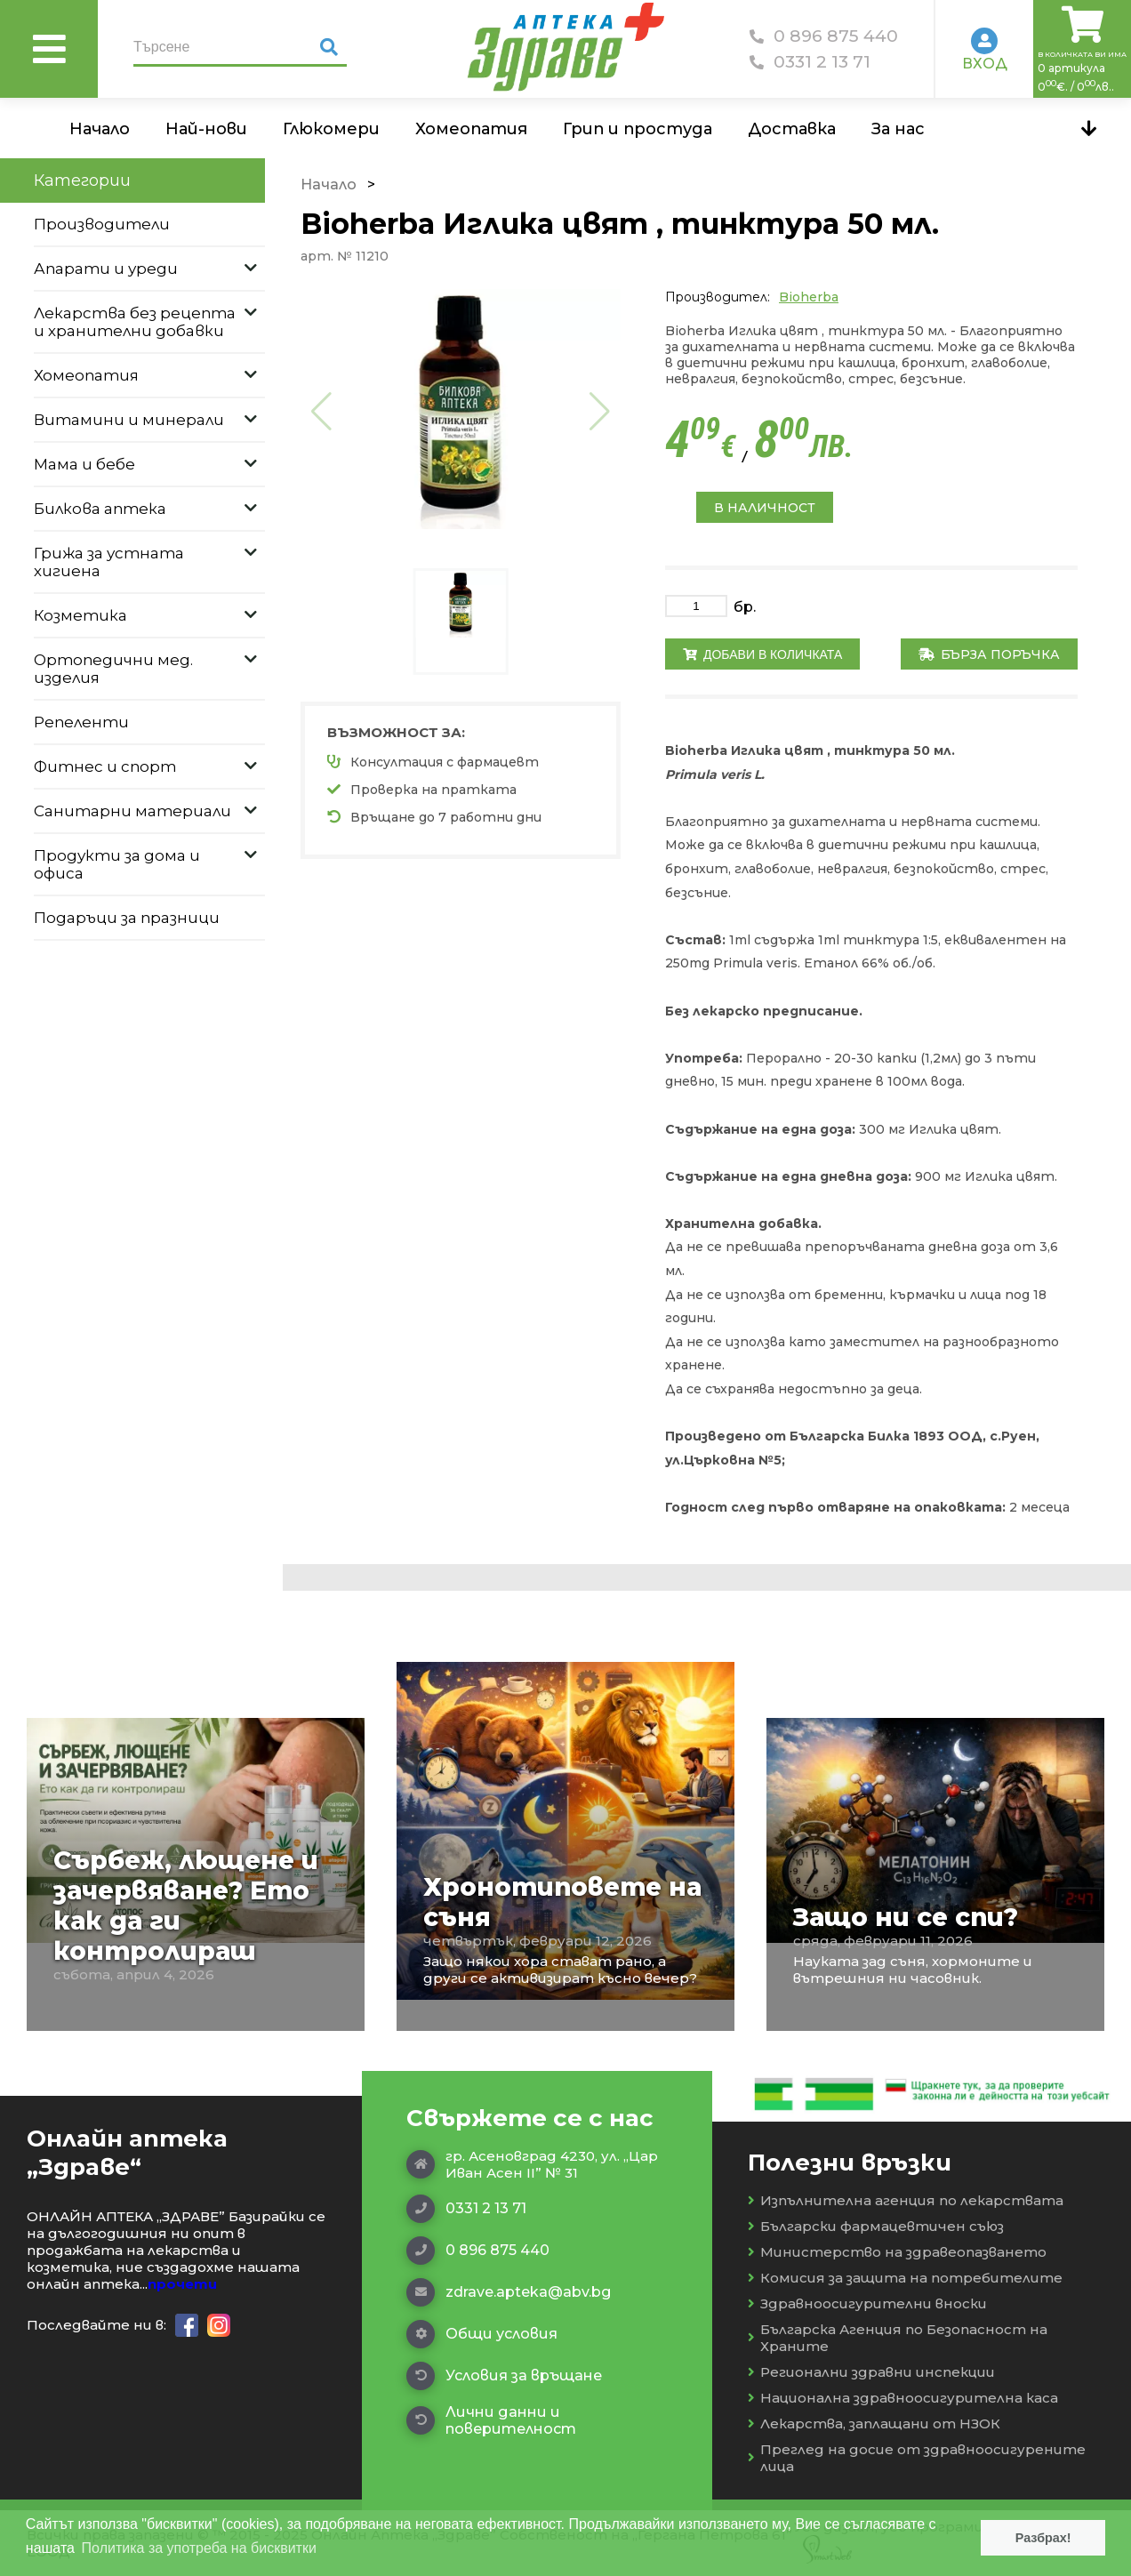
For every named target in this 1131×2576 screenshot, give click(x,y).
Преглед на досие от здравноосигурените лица (917, 2458)
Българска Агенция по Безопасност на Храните (897, 2338)
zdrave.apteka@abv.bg (508, 2292)
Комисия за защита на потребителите (905, 2277)
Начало (99, 129)
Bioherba (808, 297)
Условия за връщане (504, 2376)
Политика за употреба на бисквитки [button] (199, 2548)
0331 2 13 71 (810, 62)
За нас (898, 129)
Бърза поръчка (989, 654)
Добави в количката (762, 654)
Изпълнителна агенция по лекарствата (905, 2200)
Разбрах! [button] (1043, 2538)
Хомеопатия (471, 129)
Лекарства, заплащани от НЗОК (874, 2423)
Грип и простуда (637, 129)
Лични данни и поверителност (491, 2420)
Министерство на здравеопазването (897, 2251)
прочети (182, 2283)
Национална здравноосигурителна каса (903, 2397)
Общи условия (481, 2334)
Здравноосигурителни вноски (867, 2303)
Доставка (792, 129)
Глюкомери (331, 129)
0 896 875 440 (824, 36)
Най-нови (206, 129)
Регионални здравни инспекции (871, 2371)
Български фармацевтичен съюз (876, 2226)
